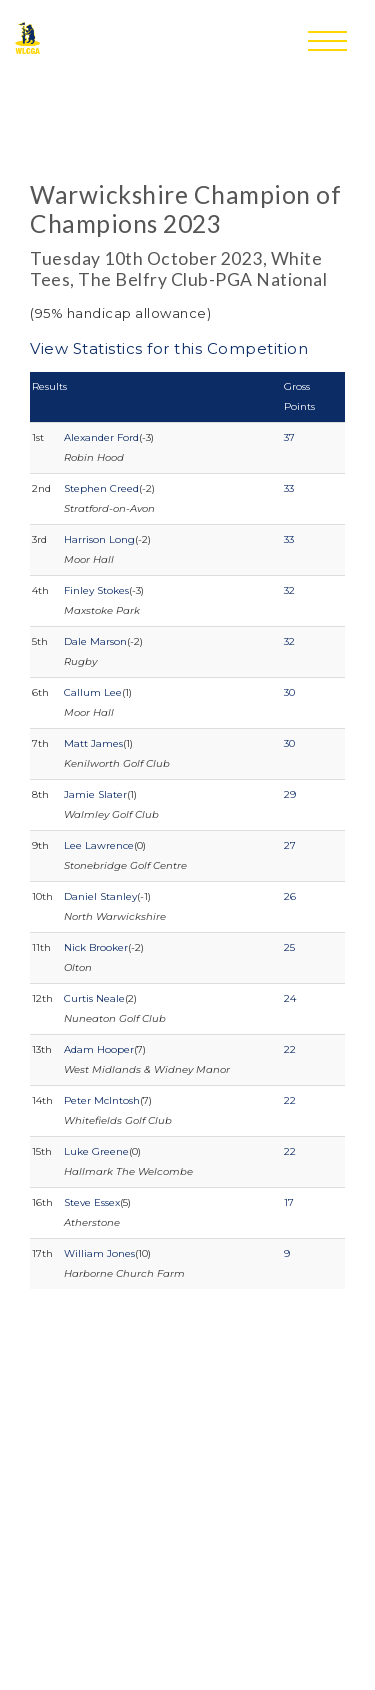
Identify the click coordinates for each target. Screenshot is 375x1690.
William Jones (99, 1253)
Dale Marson (95, 641)
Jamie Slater (95, 794)
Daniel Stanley (100, 896)
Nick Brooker (96, 947)
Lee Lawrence (99, 845)
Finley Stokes (96, 590)
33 (289, 488)
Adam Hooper (99, 1049)
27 (290, 845)
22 (290, 1049)
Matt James (93, 743)
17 (289, 1202)
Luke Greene (96, 1151)
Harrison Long (99, 539)
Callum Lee (93, 692)
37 (289, 437)
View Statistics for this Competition (169, 348)
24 (290, 998)
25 (289, 947)
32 (289, 590)
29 (290, 794)
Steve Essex (92, 1202)
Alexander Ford (101, 437)
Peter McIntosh (102, 1100)
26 (290, 896)
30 (289, 692)
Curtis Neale (94, 998)
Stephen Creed (101, 488)
